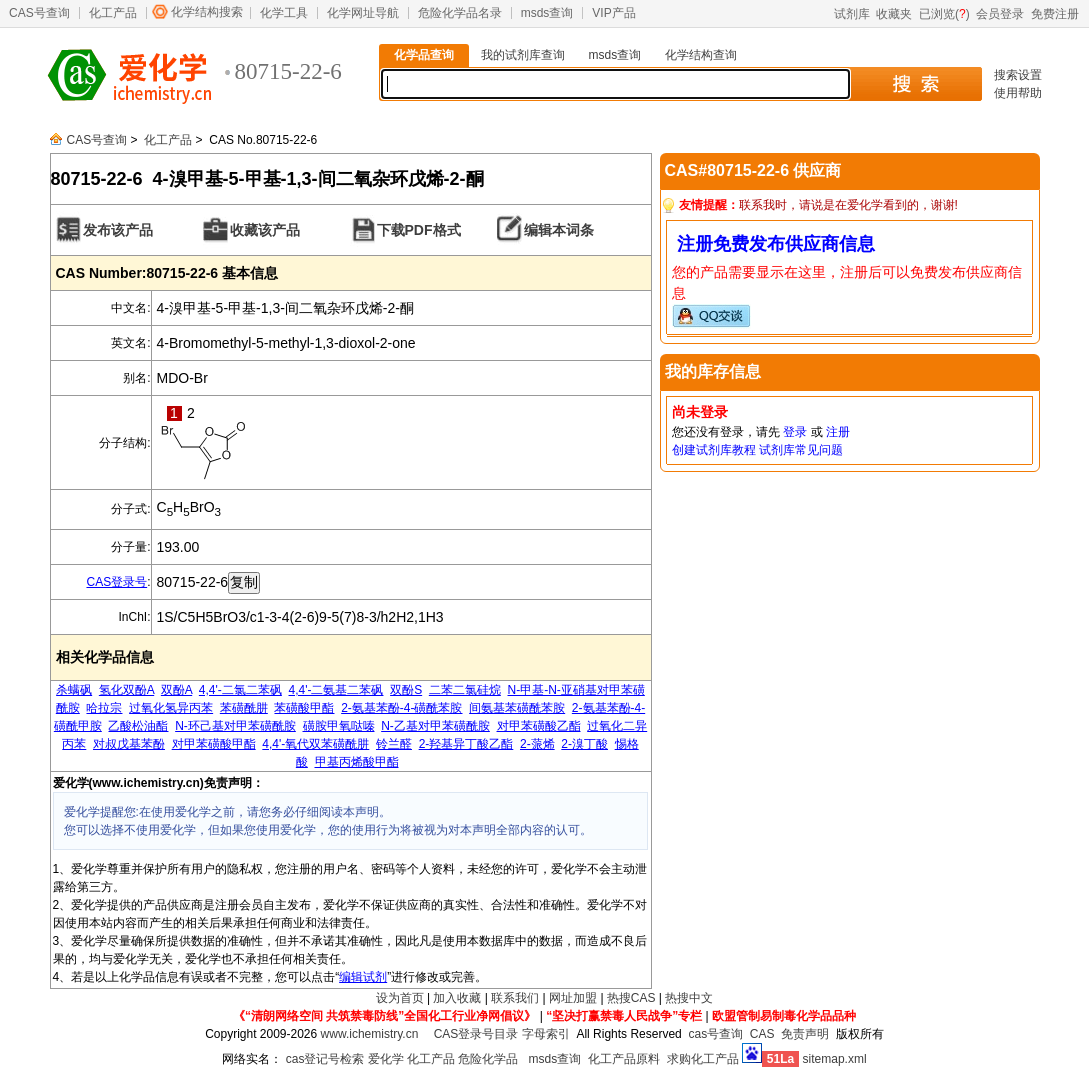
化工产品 (113, 13)
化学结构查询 (701, 55)
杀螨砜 (74, 690)
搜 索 (915, 84)
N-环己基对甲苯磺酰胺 (235, 726)
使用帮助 (1018, 93)
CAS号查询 (39, 13)
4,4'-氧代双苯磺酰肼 (315, 744)
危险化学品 (488, 1059)
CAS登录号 (116, 582)
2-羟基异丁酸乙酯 (466, 744)
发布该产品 (118, 230)
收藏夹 (894, 14)
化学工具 (284, 13)
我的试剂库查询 (523, 55)
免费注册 (1055, 14)
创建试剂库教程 (714, 450)
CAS (762, 1034)
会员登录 (1000, 14)
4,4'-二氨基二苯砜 (336, 690)
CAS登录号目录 (476, 1034)
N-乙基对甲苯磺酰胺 (435, 726)
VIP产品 (613, 13)
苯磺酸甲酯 (304, 708)
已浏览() (944, 14)
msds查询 (547, 13)
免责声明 (805, 1034)
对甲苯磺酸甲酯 (214, 744)
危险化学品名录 (460, 13)
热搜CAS (631, 998)
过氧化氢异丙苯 (171, 708)
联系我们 (515, 998)
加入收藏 (457, 998)
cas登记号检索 (325, 1059)
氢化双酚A (126, 690)
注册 (838, 432)
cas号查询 (715, 1034)
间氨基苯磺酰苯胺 (517, 708)
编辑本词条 (559, 230)
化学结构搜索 (207, 12)
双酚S (406, 690)
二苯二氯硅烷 (465, 690)
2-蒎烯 (537, 744)
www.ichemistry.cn (370, 1034)
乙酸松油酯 (138, 726)
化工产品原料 (624, 1059)
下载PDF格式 (419, 230)
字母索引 (546, 1034)
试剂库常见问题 (801, 450)
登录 (795, 432)
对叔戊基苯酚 (129, 744)
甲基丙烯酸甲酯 (357, 762)
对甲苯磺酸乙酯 (539, 726)
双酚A (176, 690)
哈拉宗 (104, 708)
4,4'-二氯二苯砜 (240, 690)
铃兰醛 (394, 744)
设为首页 (400, 998)
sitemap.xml (835, 1059)
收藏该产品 (265, 230)
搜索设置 (1018, 75)
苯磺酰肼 (244, 708)
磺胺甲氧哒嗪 (339, 726)
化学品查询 (424, 55)
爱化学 (386, 1059)
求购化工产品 (703, 1059)
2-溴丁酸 (584, 744)
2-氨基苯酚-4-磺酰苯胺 (401, 708)
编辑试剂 (363, 977)
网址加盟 (573, 998)
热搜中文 (689, 998)
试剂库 (852, 14)
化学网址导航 (363, 13)
